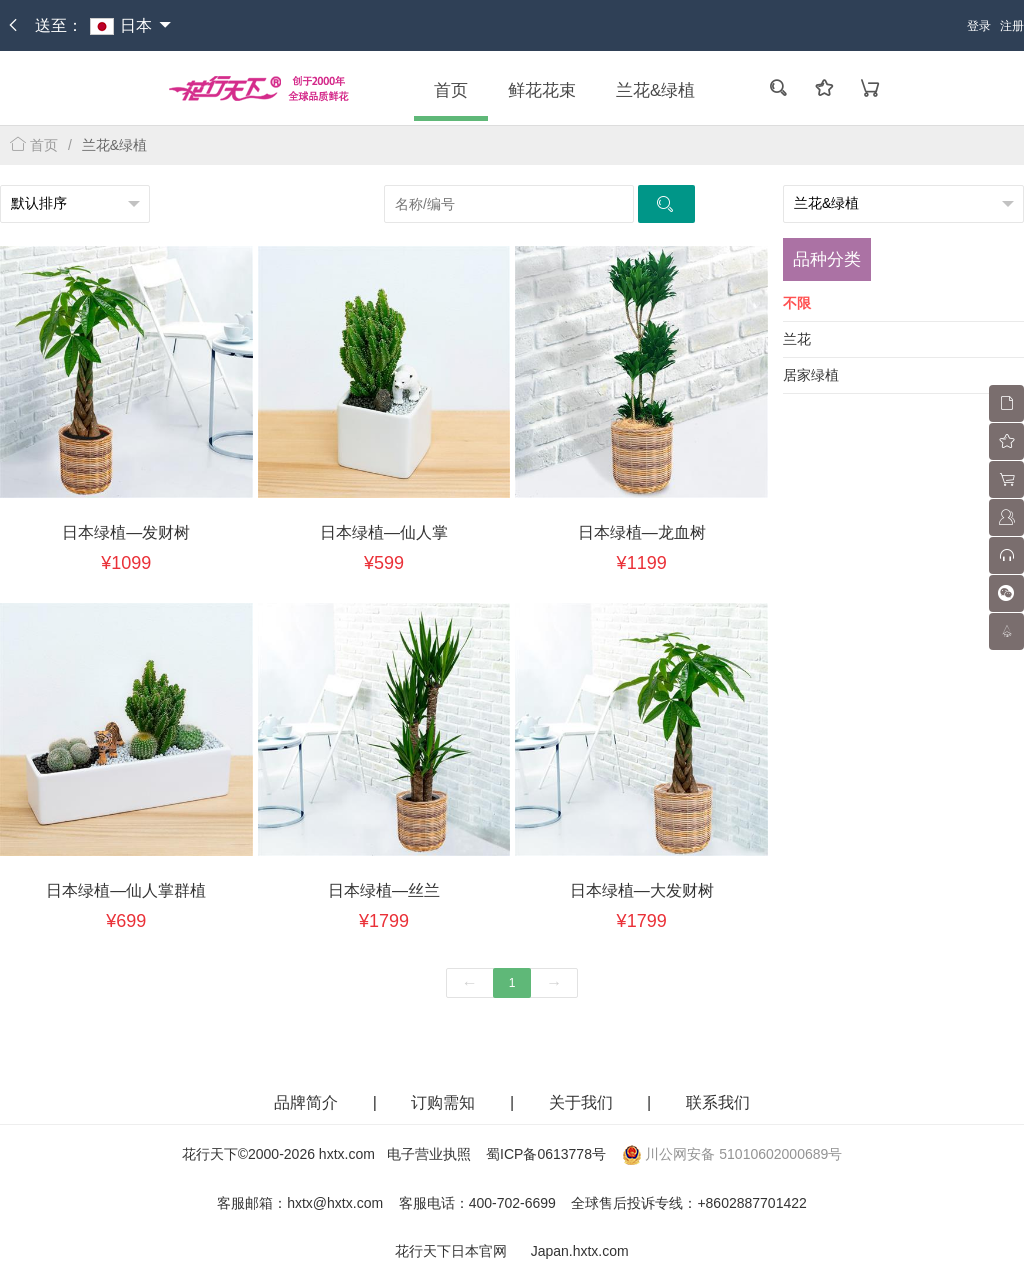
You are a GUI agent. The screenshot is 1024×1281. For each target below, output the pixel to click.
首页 (451, 90)
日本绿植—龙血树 (642, 532)
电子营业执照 (429, 1154)
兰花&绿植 (655, 90)
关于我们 (583, 1102)
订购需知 (445, 1102)
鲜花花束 (542, 90)
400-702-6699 (512, 1203)
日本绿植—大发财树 (642, 890)
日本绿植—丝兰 (384, 890)
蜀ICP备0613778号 (546, 1154)
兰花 (797, 339)
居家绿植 (811, 375)
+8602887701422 (751, 1203)
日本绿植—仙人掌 (384, 532)
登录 (979, 26)
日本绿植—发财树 (126, 532)
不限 (797, 303)
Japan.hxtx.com (580, 1251)
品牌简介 (306, 1102)
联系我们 (718, 1102)
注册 (1012, 26)
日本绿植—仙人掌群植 (126, 890)
